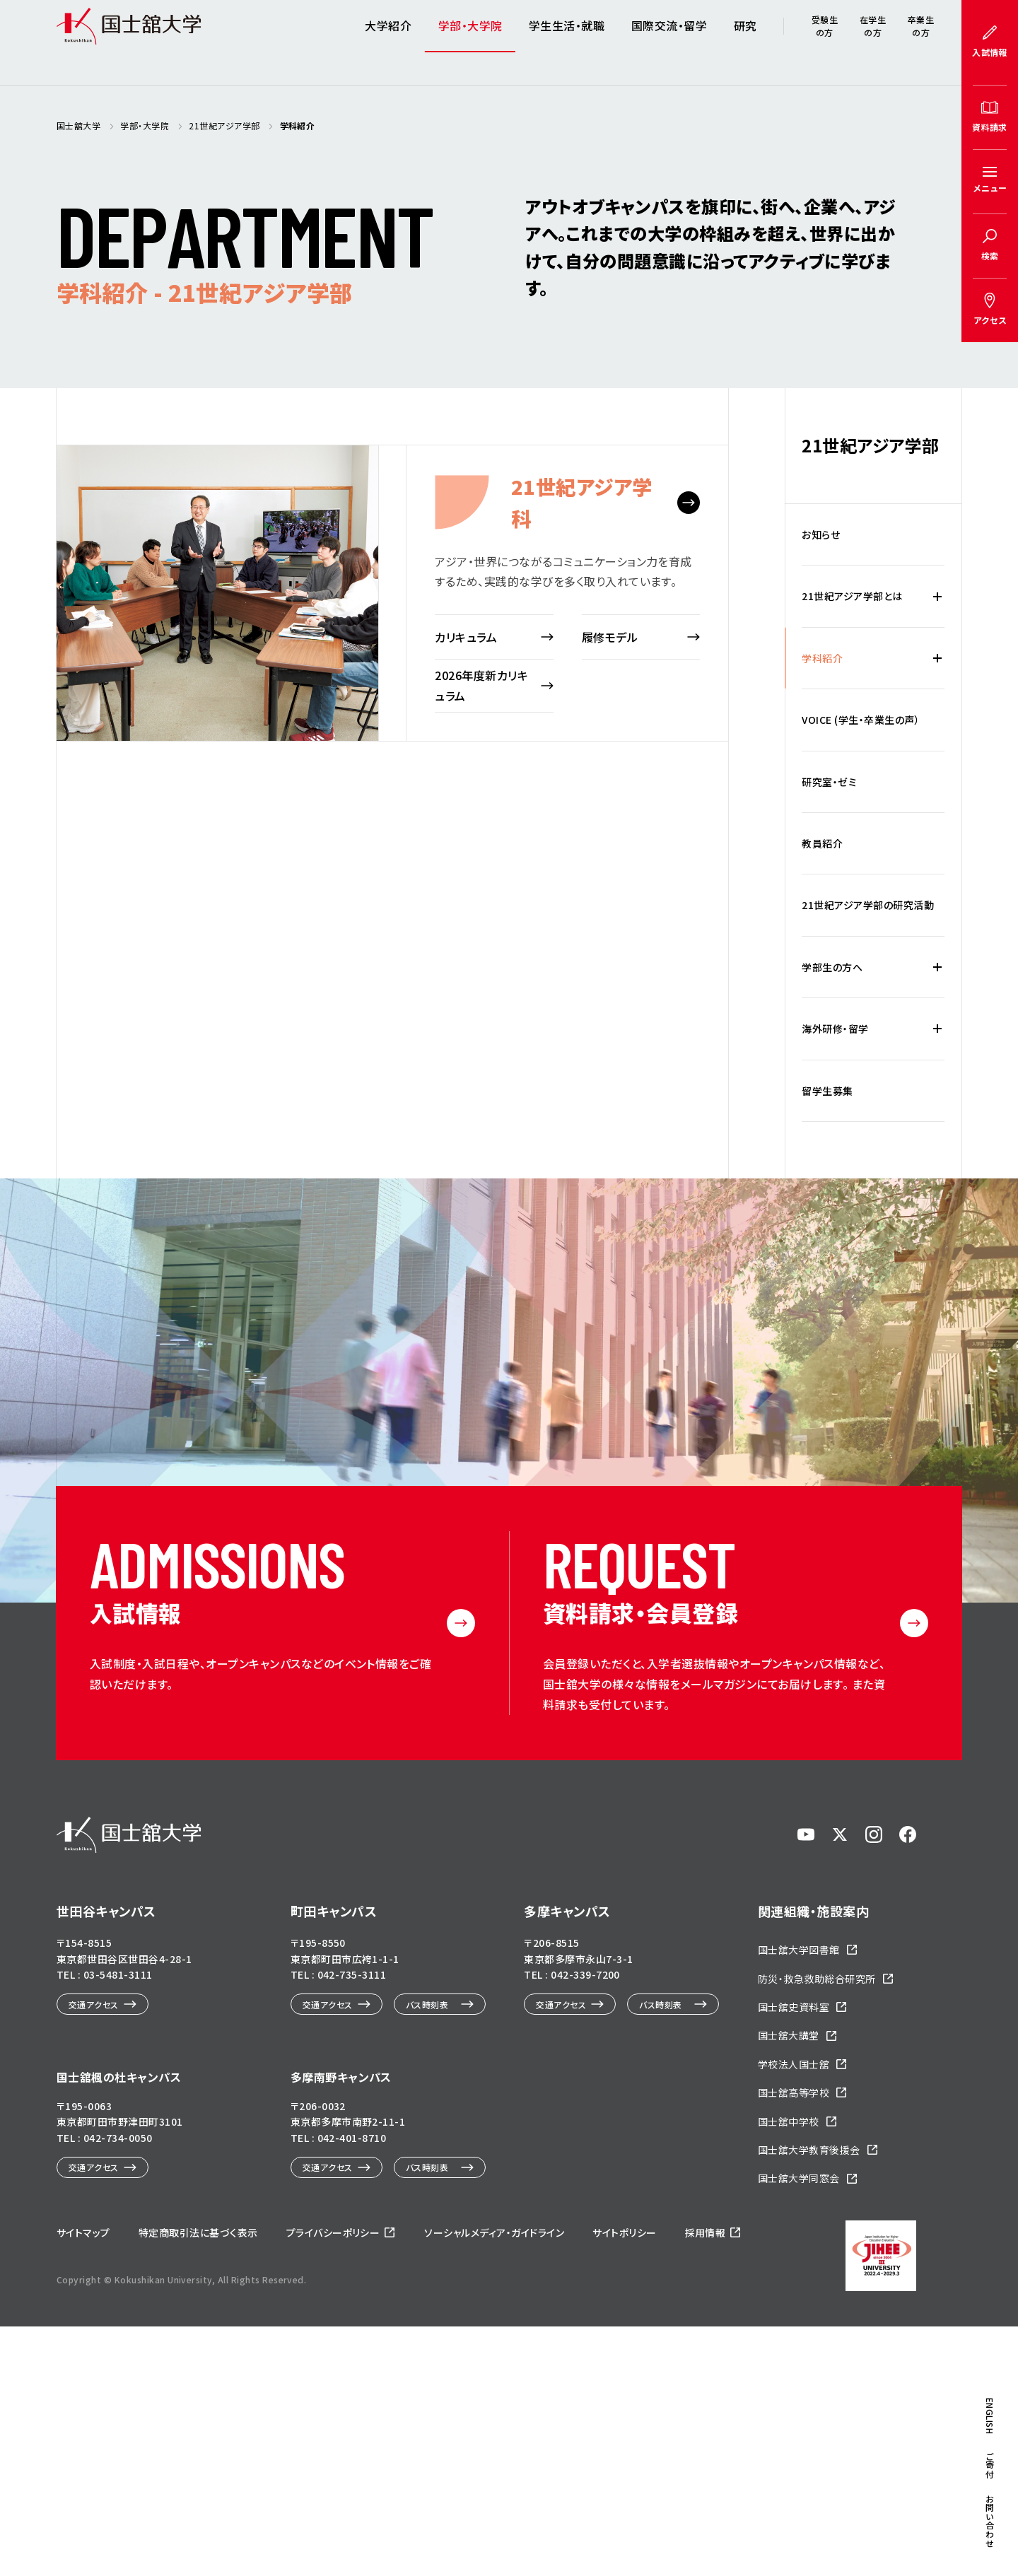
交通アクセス (94, 2254)
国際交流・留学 (669, 42)
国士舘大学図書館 (799, 2200)
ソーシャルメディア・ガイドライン (494, 2482)
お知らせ (821, 784)
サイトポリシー (624, 2482)
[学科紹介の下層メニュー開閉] (937, 907)
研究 (745, 42)
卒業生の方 (921, 42)
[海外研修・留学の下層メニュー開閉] (937, 1278)
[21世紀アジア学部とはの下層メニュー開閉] (937, 846)
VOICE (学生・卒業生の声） (861, 969)
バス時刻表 (427, 2254)
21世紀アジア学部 (870, 695)
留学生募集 (827, 1340)
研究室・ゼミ (829, 1031)
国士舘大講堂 (788, 2285)
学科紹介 (822, 908)
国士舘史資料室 (793, 2256)
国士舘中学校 (788, 2371)
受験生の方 (825, 42)
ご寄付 (990, 853)
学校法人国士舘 (793, 2314)
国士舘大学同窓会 (799, 2428)
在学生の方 (873, 42)
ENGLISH (990, 805)
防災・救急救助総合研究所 (817, 2228)
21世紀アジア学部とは (852, 846)
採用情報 (705, 2482)
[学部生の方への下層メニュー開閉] (937, 1216)
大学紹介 (388, 42)
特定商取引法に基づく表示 (198, 2482)
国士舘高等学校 (793, 2343)
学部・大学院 (470, 42)
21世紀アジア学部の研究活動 (868, 1155)
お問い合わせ (990, 909)
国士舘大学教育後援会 (809, 2399)
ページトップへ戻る (963, 2493)
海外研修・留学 (835, 1278)
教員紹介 (822, 1093)
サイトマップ (83, 2482)
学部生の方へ (832, 1217)
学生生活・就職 (566, 42)
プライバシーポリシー (333, 2482)
